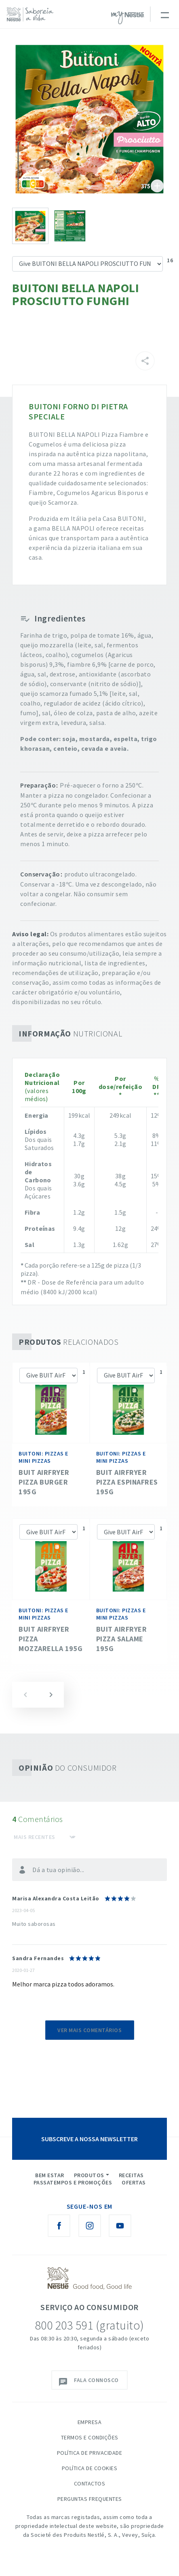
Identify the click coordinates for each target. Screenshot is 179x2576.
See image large (89, 118)
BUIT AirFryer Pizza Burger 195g (44, 1482)
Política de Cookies (90, 2468)
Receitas (131, 2175)
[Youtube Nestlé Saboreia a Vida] (120, 2225)
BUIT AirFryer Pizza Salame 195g (121, 1638)
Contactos (89, 2483)
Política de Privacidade (89, 2452)
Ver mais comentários (89, 2030)
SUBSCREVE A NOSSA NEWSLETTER (89, 2139)
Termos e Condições (89, 2437)
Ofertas (134, 2182)
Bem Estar (49, 2175)
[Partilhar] (145, 361)
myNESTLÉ (127, 17)
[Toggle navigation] (164, 14)
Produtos (89, 2175)
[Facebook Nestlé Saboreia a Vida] (59, 2225)
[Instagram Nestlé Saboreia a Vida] (89, 2225)
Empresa (90, 2422)
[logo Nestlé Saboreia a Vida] (32, 14)
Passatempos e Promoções (73, 2182)
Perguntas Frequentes (89, 2498)
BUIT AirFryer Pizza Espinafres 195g (127, 1482)
